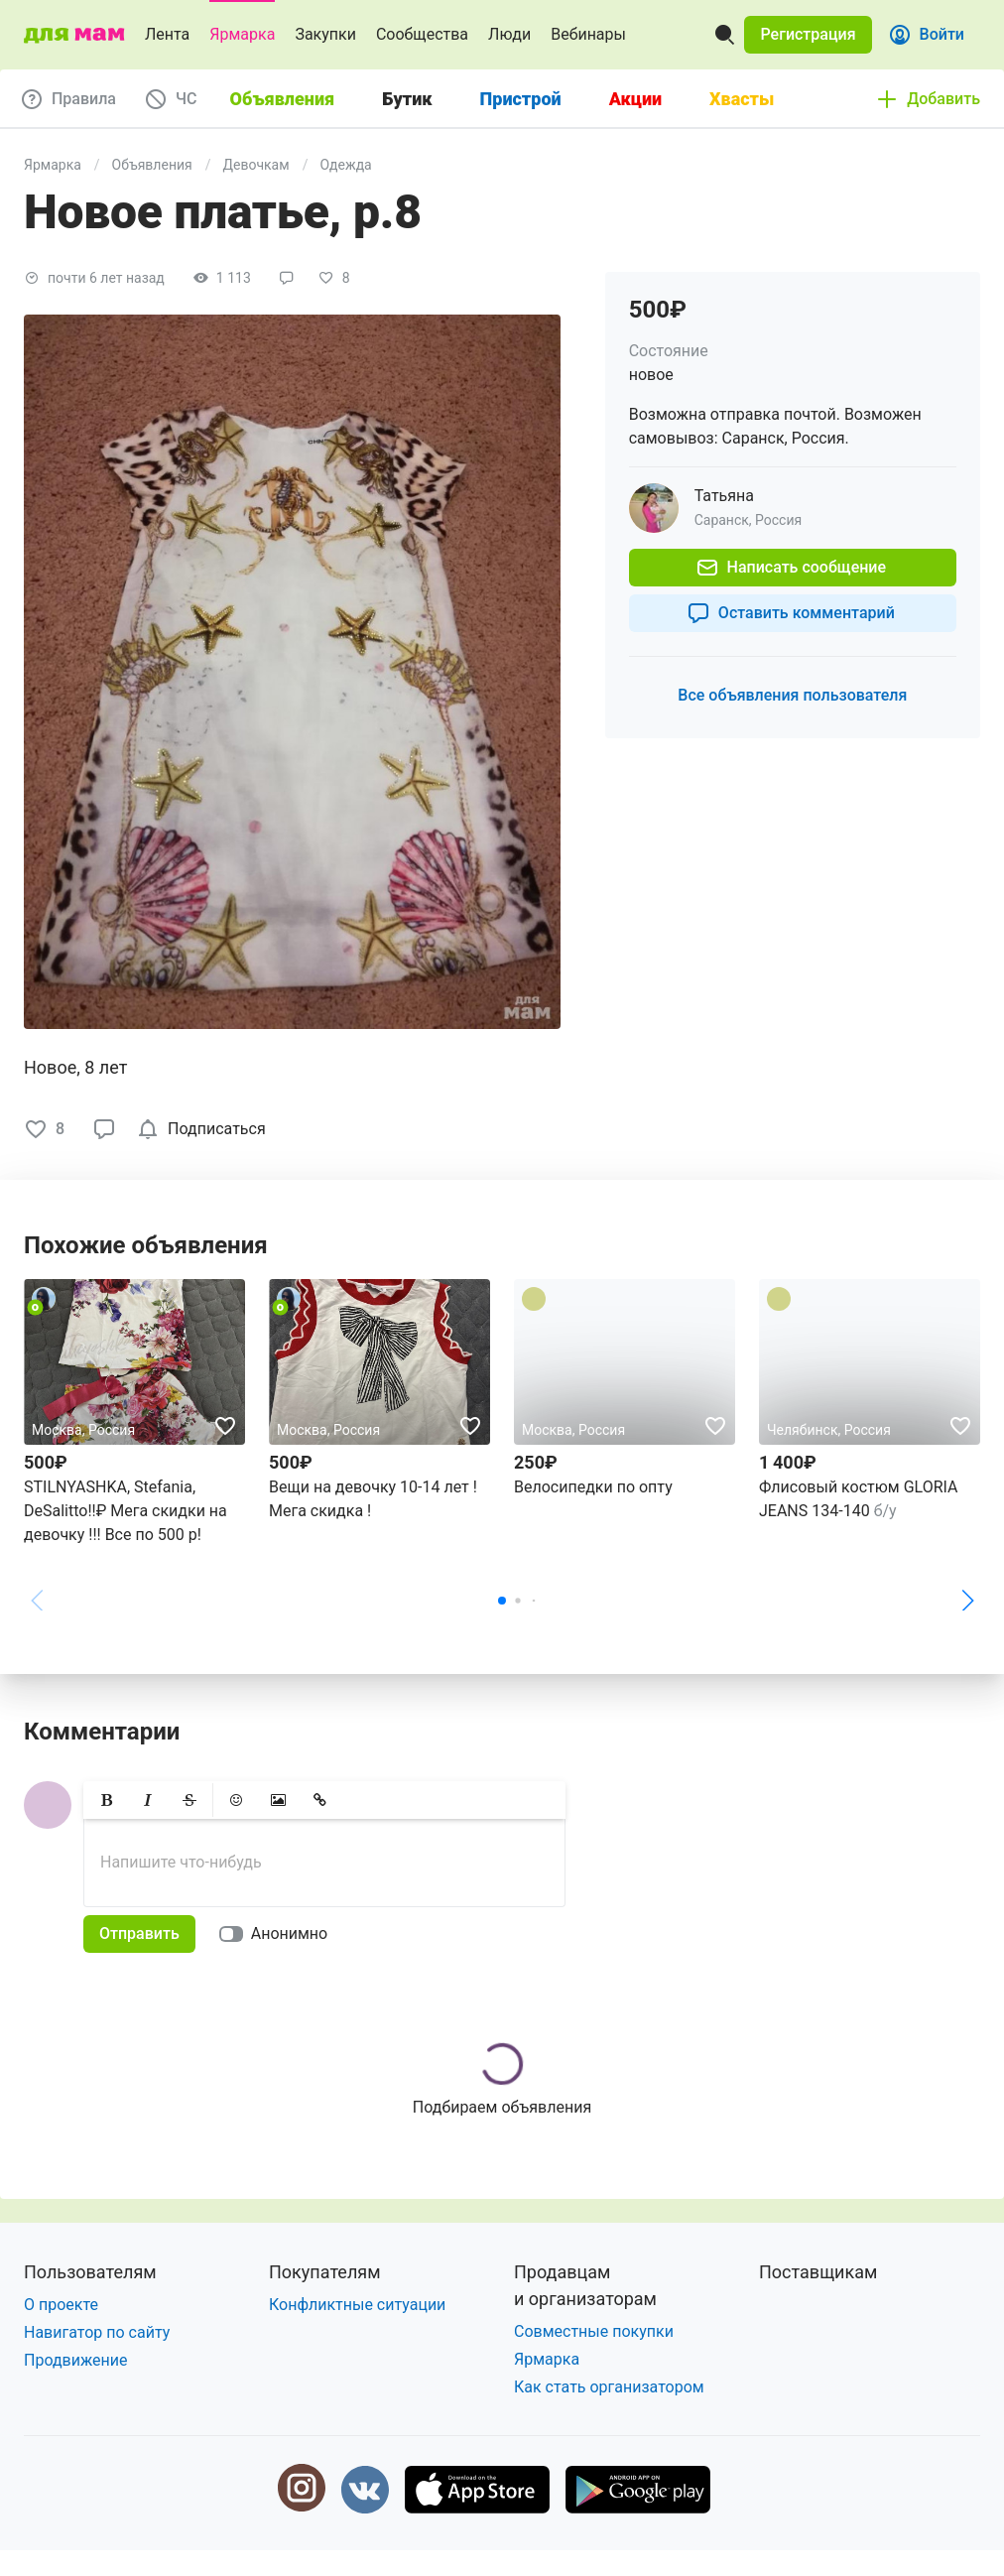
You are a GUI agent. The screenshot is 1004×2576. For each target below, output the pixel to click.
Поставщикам (818, 2271)
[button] (807, 35)
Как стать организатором (609, 2387)
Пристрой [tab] (521, 98)
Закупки (325, 34)
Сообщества (422, 34)
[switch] (277, 1934)
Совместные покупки (594, 2331)
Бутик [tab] (407, 98)
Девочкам (256, 165)
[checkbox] (205, 1129)
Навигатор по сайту (97, 2332)
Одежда (345, 165)
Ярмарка (242, 34)
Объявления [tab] (282, 98)
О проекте (61, 2304)
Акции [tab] (635, 98)
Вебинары (588, 34)
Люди (509, 34)
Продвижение (76, 2360)
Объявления (152, 165)
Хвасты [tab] (741, 98)
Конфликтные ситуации (357, 2304)
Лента (167, 34)
